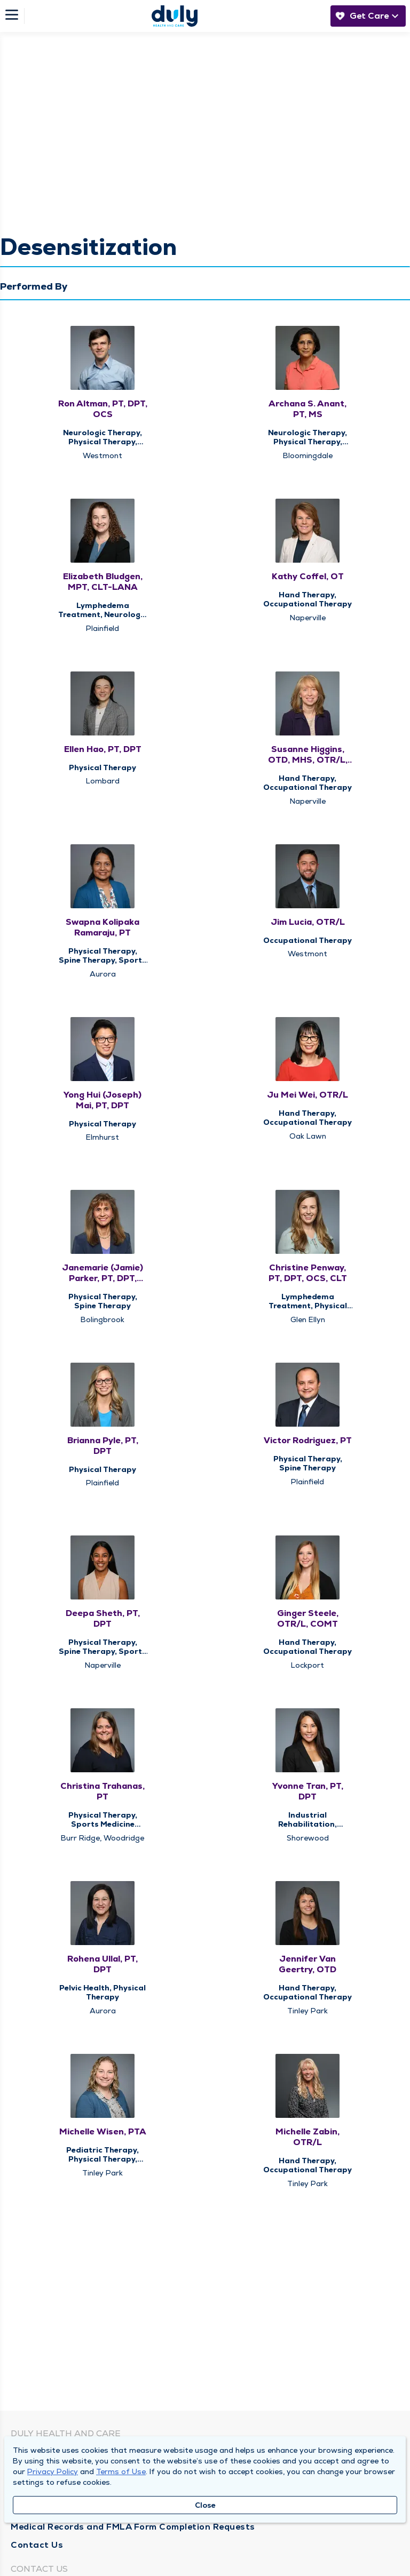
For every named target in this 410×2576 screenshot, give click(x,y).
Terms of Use (121, 2471)
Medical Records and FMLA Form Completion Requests (133, 2526)
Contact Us (37, 2544)
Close (205, 2505)
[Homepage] (174, 16)
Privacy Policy (52, 2471)
